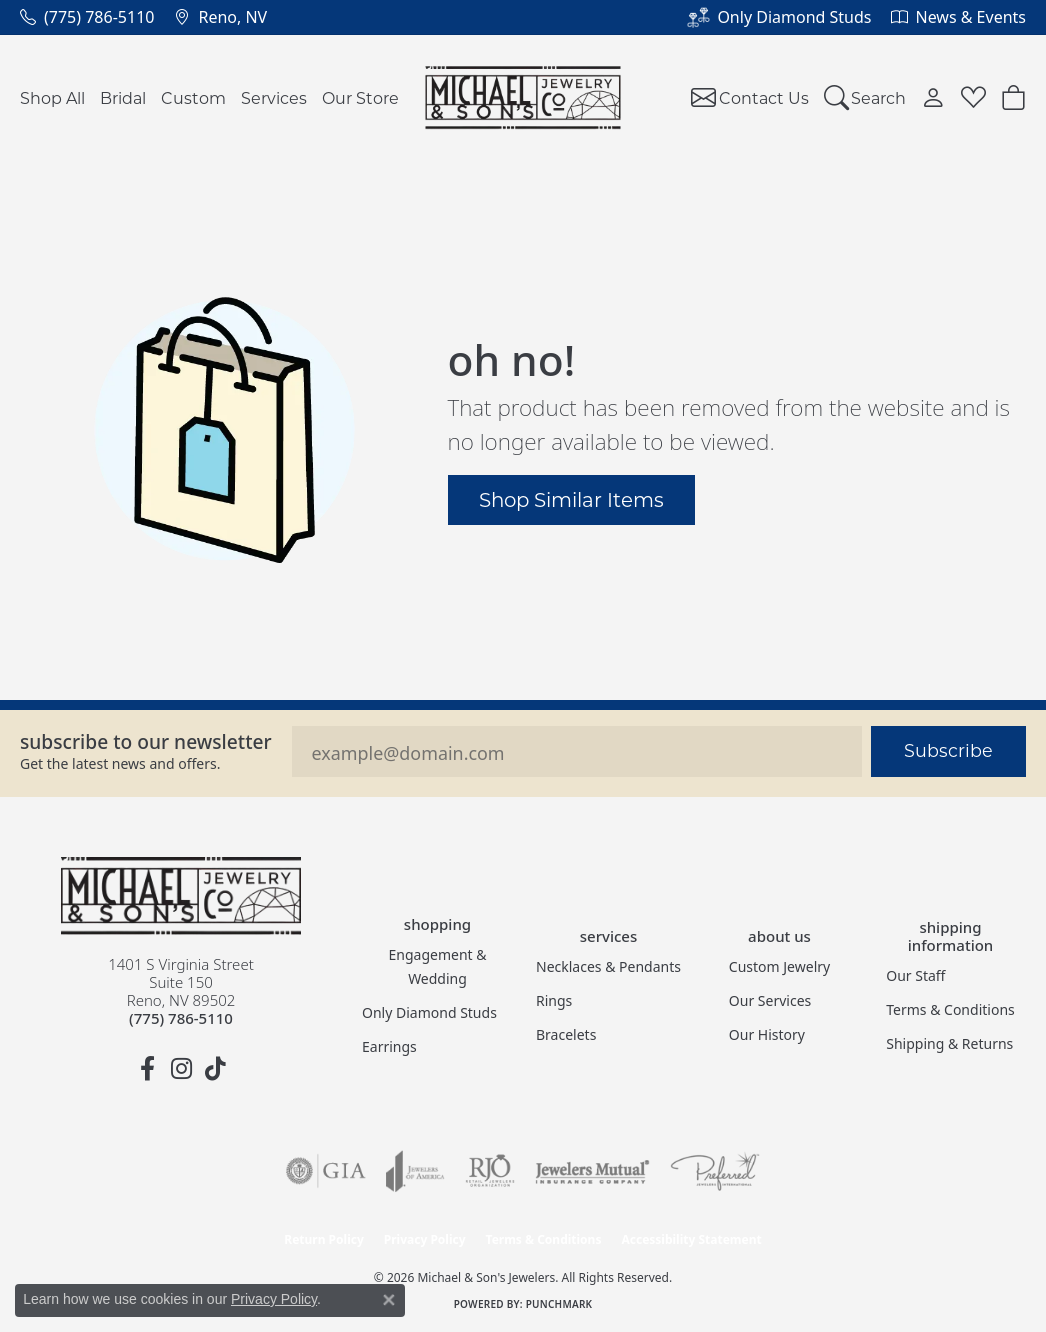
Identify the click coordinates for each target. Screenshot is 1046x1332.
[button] (865, 97)
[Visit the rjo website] (490, 1171)
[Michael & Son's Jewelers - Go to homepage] (181, 896)
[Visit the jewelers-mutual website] (592, 1171)
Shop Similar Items (571, 499)
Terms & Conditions (950, 1009)
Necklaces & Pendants (608, 966)
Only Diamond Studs (429, 1012)
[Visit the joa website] (415, 1171)
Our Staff (915, 975)
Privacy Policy (425, 1239)
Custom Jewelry (779, 966)
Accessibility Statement (691, 1239)
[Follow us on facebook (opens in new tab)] (147, 1069)
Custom (193, 97)
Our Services (770, 1000)
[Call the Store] (181, 1018)
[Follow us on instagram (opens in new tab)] (181, 1069)
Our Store (360, 97)
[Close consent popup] (389, 1300)
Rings (554, 1000)
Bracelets (566, 1034)
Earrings (389, 1046)
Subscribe (948, 750)
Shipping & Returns (949, 1043)
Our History (767, 1034)
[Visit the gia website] (326, 1171)
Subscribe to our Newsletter (146, 741)
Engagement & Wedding (438, 966)
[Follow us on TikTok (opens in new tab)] (215, 1069)
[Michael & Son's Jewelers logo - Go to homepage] (523, 97)
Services (274, 97)
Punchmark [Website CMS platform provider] (559, 1304)
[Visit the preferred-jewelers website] (715, 1171)
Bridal (123, 97)
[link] (87, 17)
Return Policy (324, 1239)
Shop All (52, 97)
